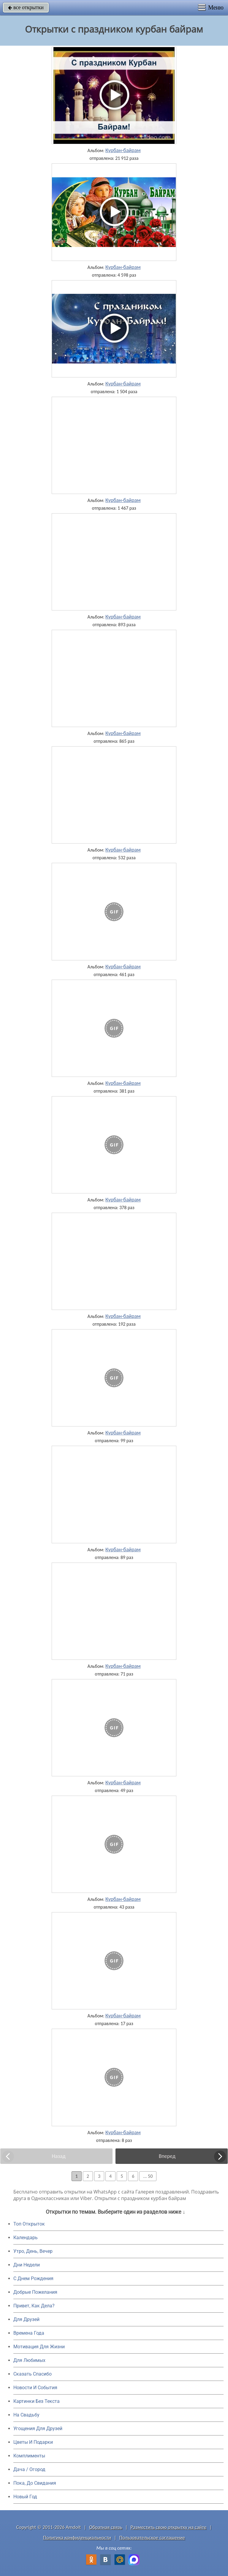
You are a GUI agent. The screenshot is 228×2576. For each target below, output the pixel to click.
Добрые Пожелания (35, 2292)
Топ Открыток (29, 2224)
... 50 (148, 2176)
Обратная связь (105, 2527)
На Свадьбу (26, 2415)
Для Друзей (26, 2319)
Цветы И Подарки (33, 2442)
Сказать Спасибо (32, 2374)
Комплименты (29, 2456)
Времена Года (28, 2333)
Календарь (25, 2237)
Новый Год (25, 2497)
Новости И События (35, 2387)
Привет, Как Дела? (34, 2306)
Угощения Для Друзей (37, 2428)
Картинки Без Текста (36, 2401)
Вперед (167, 2156)
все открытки (26, 7)
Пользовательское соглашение (152, 2537)
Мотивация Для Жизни (39, 2346)
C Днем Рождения (33, 2278)
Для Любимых (29, 2360)
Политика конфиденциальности (77, 2537)
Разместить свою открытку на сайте (169, 2527)
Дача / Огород (29, 2469)
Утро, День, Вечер (33, 2251)
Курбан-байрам (123, 150)
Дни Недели (26, 2265)
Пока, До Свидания (34, 2483)
